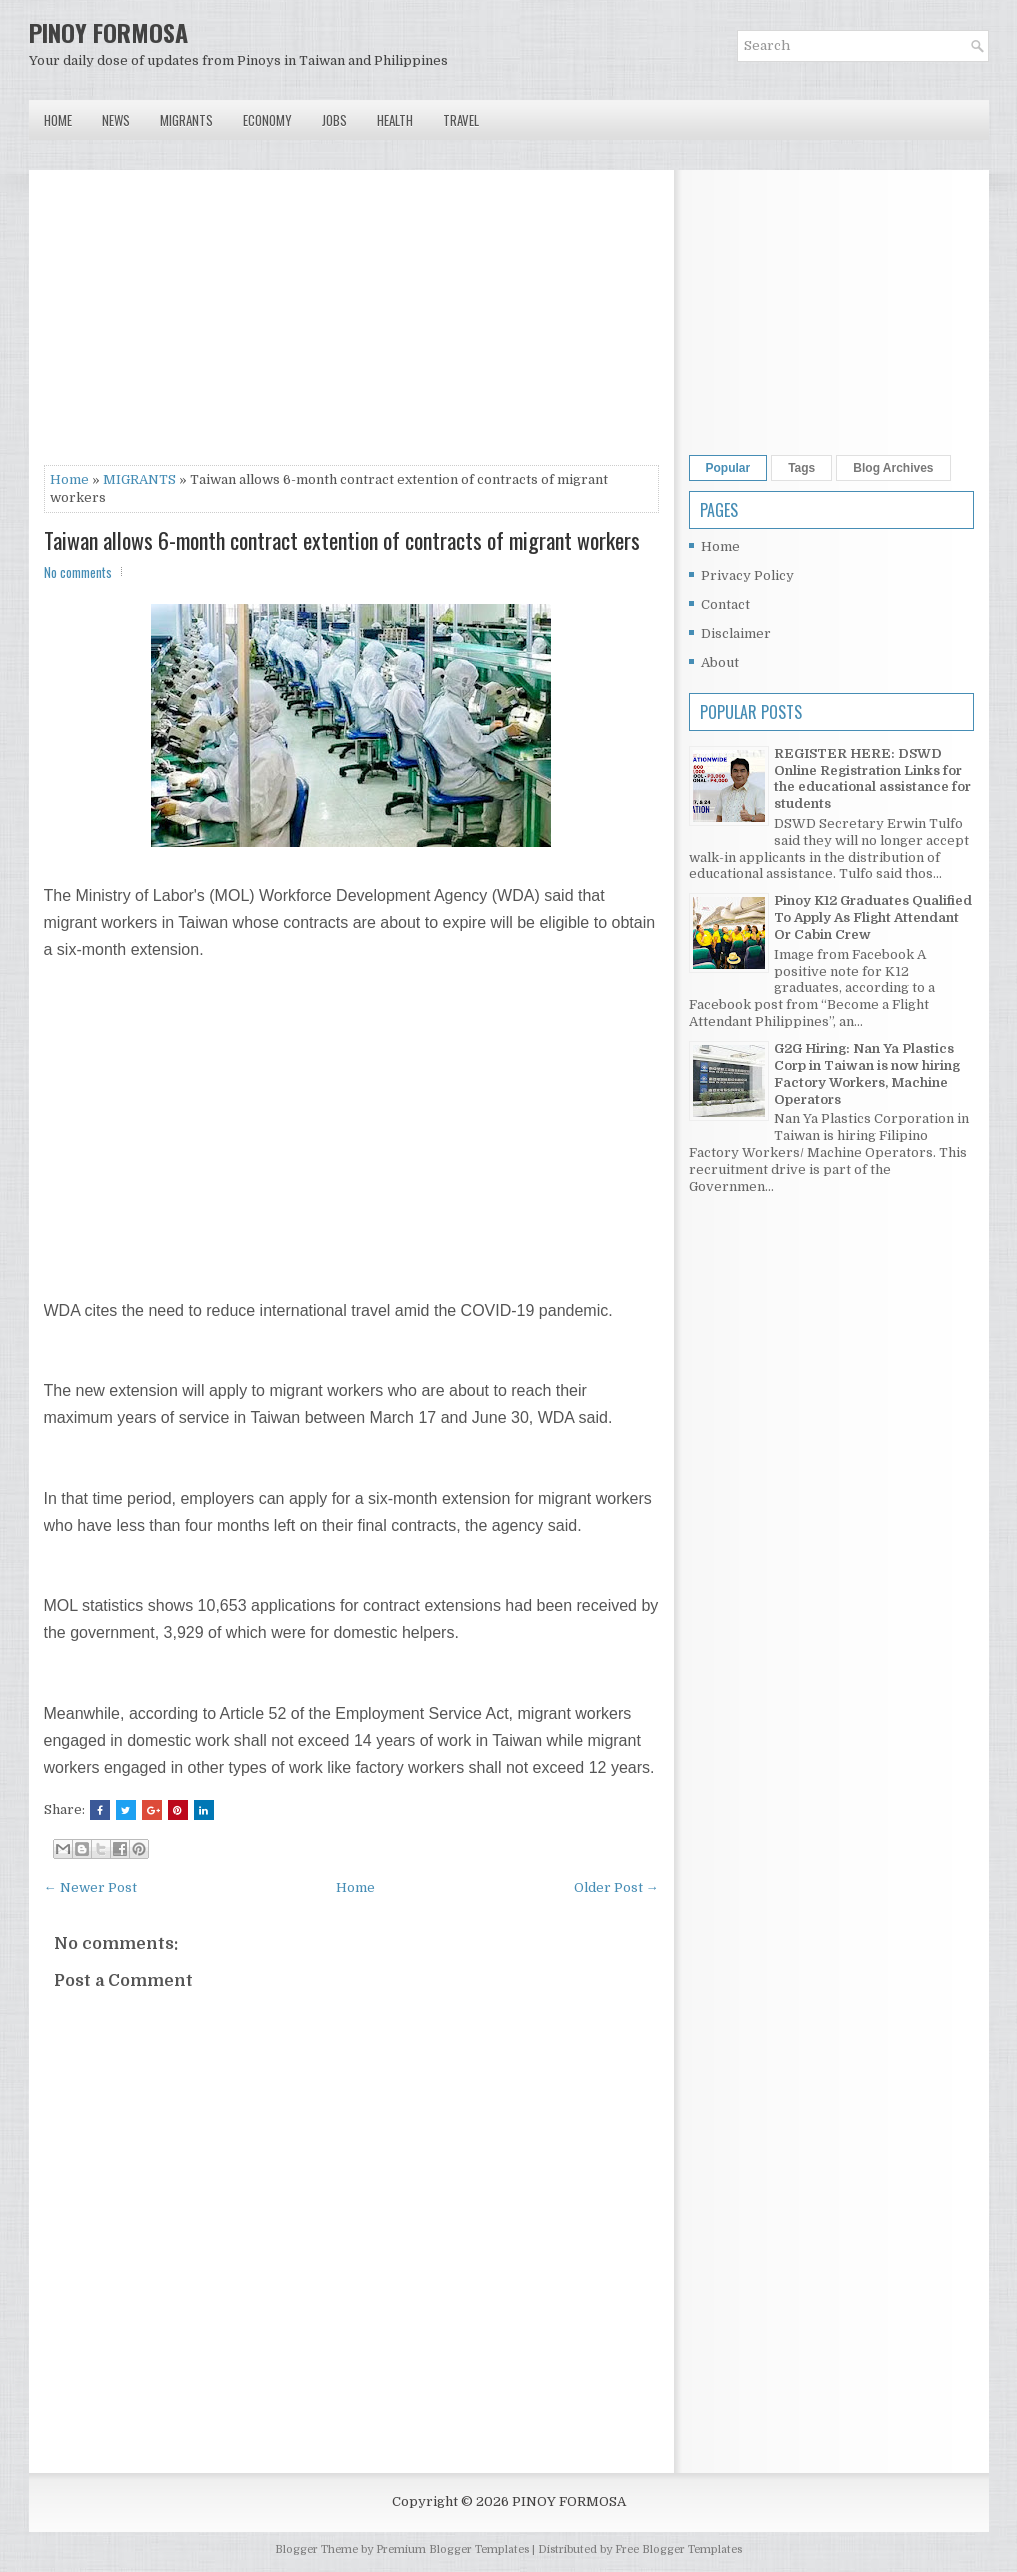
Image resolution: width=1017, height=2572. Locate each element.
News (116, 120)
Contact (725, 604)
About (720, 662)
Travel (461, 120)
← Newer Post (90, 1887)
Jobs (334, 120)
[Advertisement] (351, 325)
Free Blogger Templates (678, 2549)
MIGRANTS (139, 479)
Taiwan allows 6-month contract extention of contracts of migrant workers (342, 540)
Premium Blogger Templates (452, 2549)
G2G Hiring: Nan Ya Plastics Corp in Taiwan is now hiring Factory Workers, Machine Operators (867, 1074)
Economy (267, 120)
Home (58, 120)
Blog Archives (893, 468)
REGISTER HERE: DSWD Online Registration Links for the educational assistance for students (872, 779)
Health (395, 120)
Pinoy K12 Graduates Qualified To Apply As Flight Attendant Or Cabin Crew (873, 917)
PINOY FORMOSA (108, 32)
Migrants (186, 120)
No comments (78, 572)
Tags (801, 468)
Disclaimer (736, 633)
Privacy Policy (747, 575)
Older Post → (616, 1887)
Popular (728, 468)
